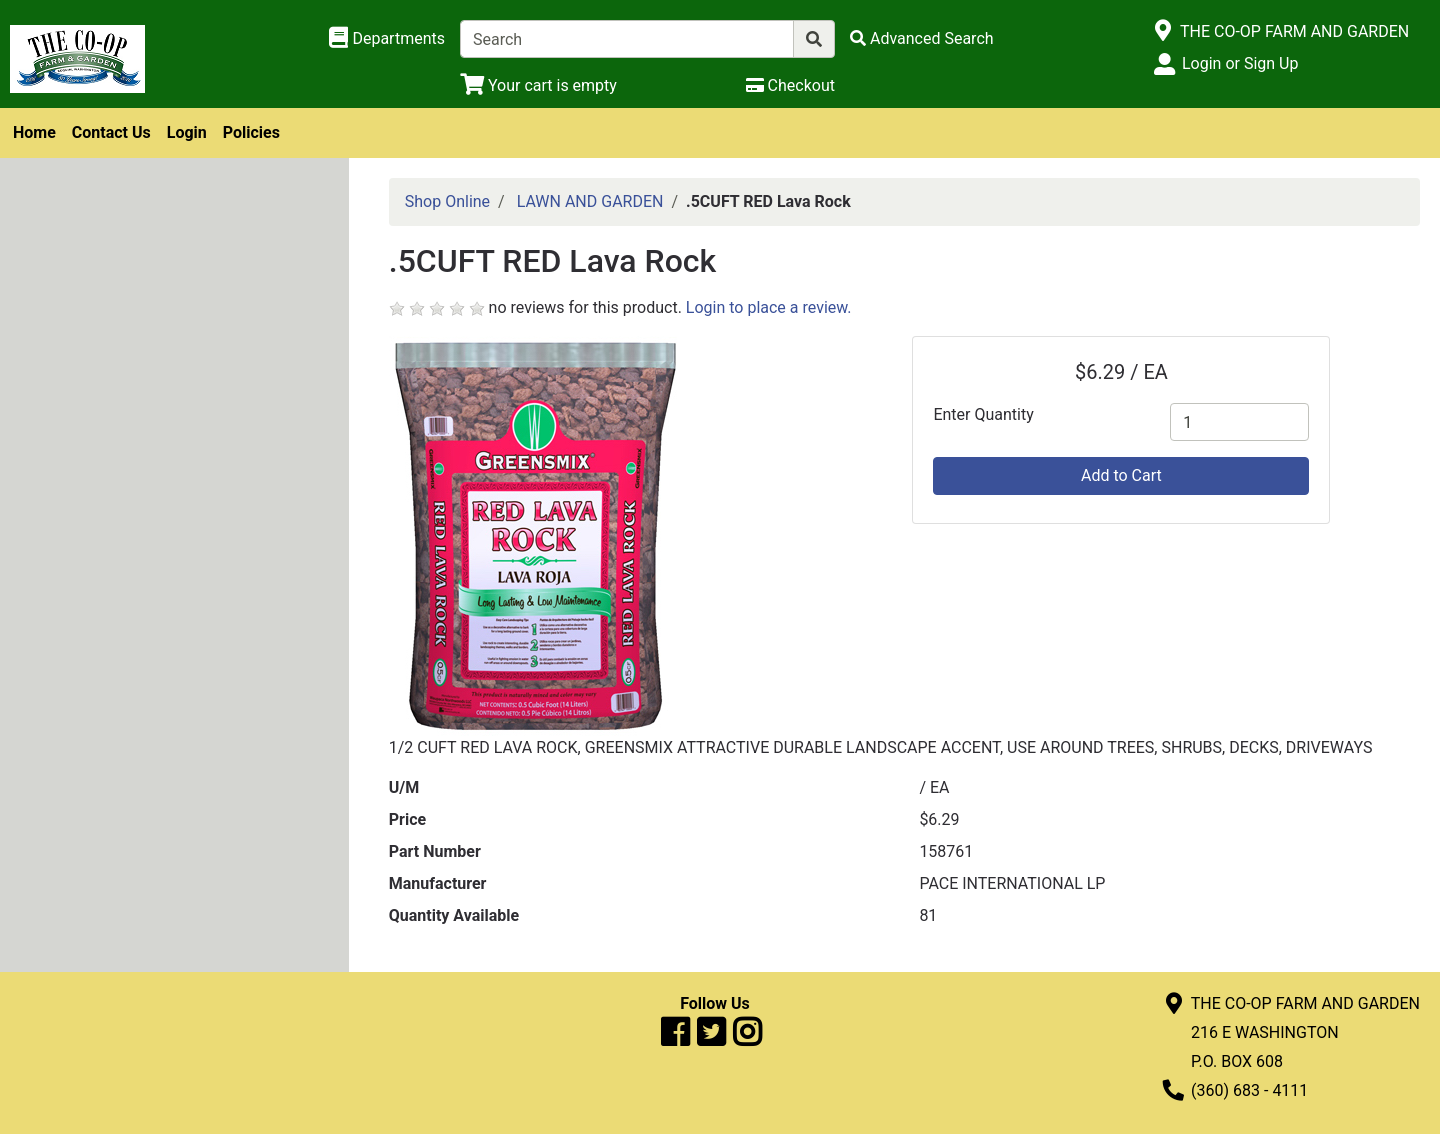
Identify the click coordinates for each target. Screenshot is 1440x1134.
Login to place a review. (769, 307)
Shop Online (447, 201)
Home (34, 132)
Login (187, 132)
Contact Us (111, 132)
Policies (251, 132)
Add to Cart (1121, 475)
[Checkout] (790, 85)
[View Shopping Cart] (538, 85)
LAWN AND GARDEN (590, 201)
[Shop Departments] (387, 39)
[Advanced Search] (922, 38)
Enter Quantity (983, 414)
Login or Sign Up (1240, 63)
